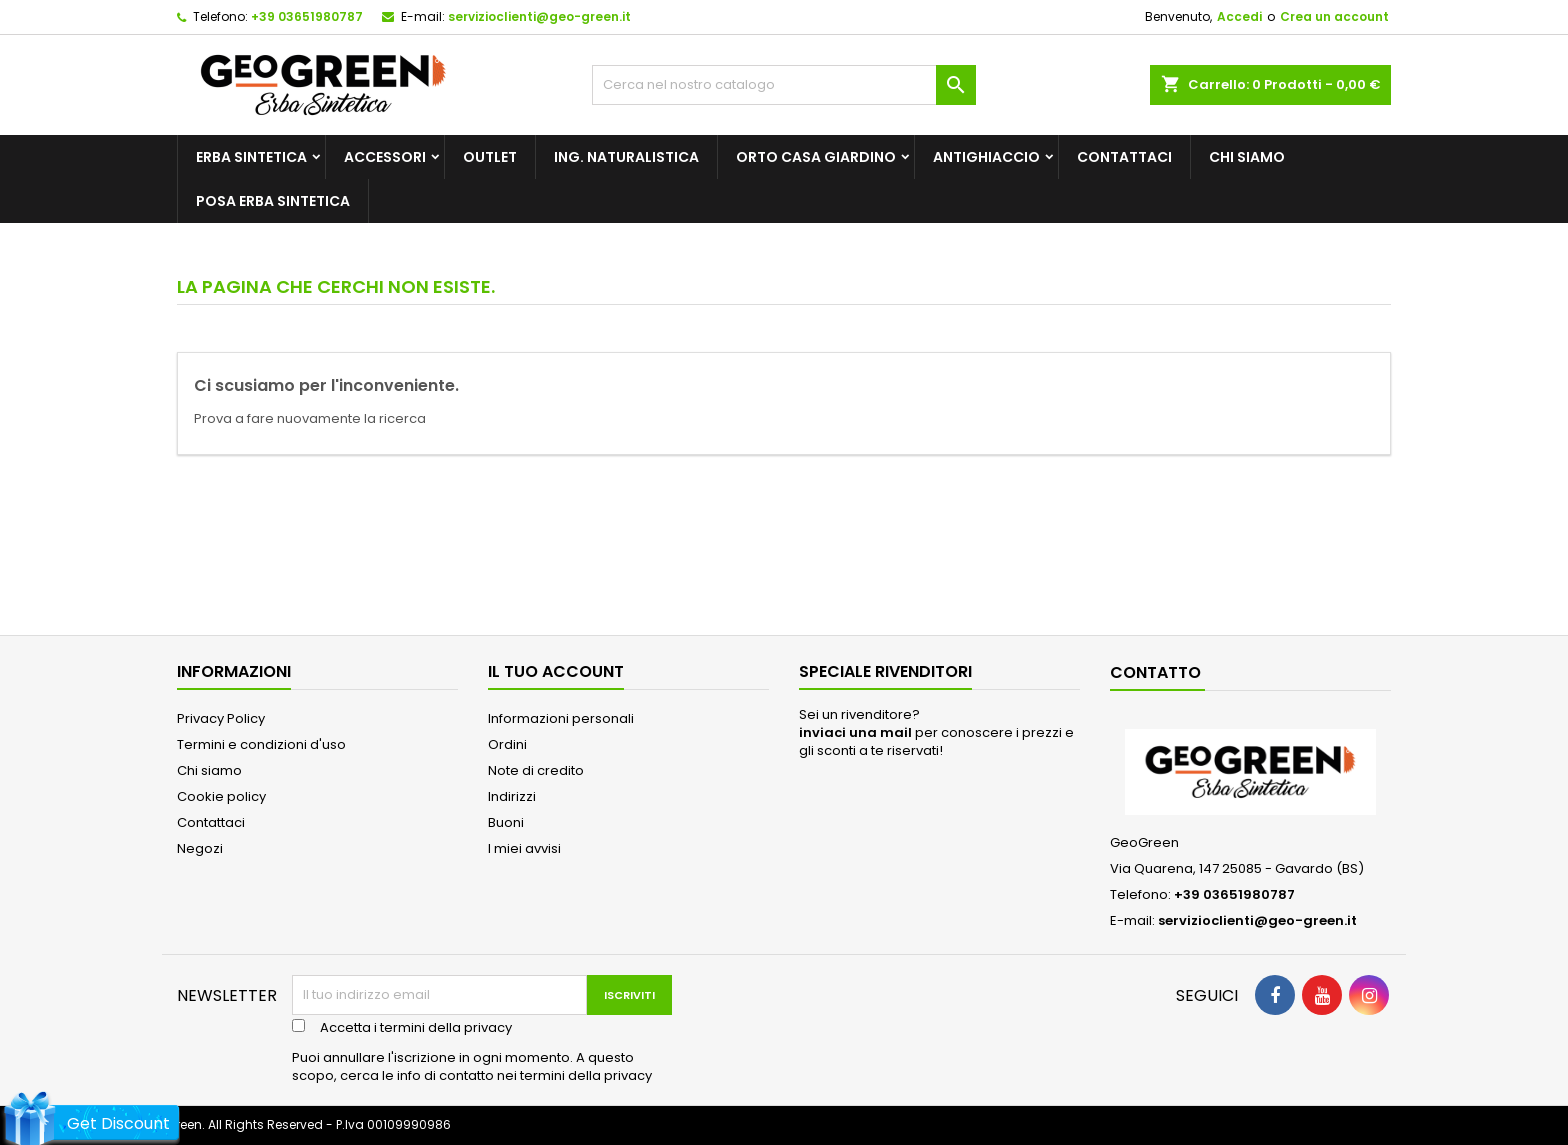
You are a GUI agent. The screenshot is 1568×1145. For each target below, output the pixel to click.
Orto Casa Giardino (816, 157)
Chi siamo (1247, 157)
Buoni (506, 822)
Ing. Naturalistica (626, 157)
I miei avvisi (524, 848)
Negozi (200, 848)
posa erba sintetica (273, 201)
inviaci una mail (855, 732)
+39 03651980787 (307, 16)
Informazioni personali (561, 718)
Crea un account (1334, 16)
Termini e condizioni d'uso (261, 744)
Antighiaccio (986, 157)
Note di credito (536, 770)
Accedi (1239, 16)
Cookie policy (221, 796)
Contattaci (1124, 157)
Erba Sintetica (251, 157)
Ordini (507, 744)
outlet (490, 157)
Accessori (385, 157)
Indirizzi (512, 796)
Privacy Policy (221, 718)
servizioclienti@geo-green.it (539, 16)
